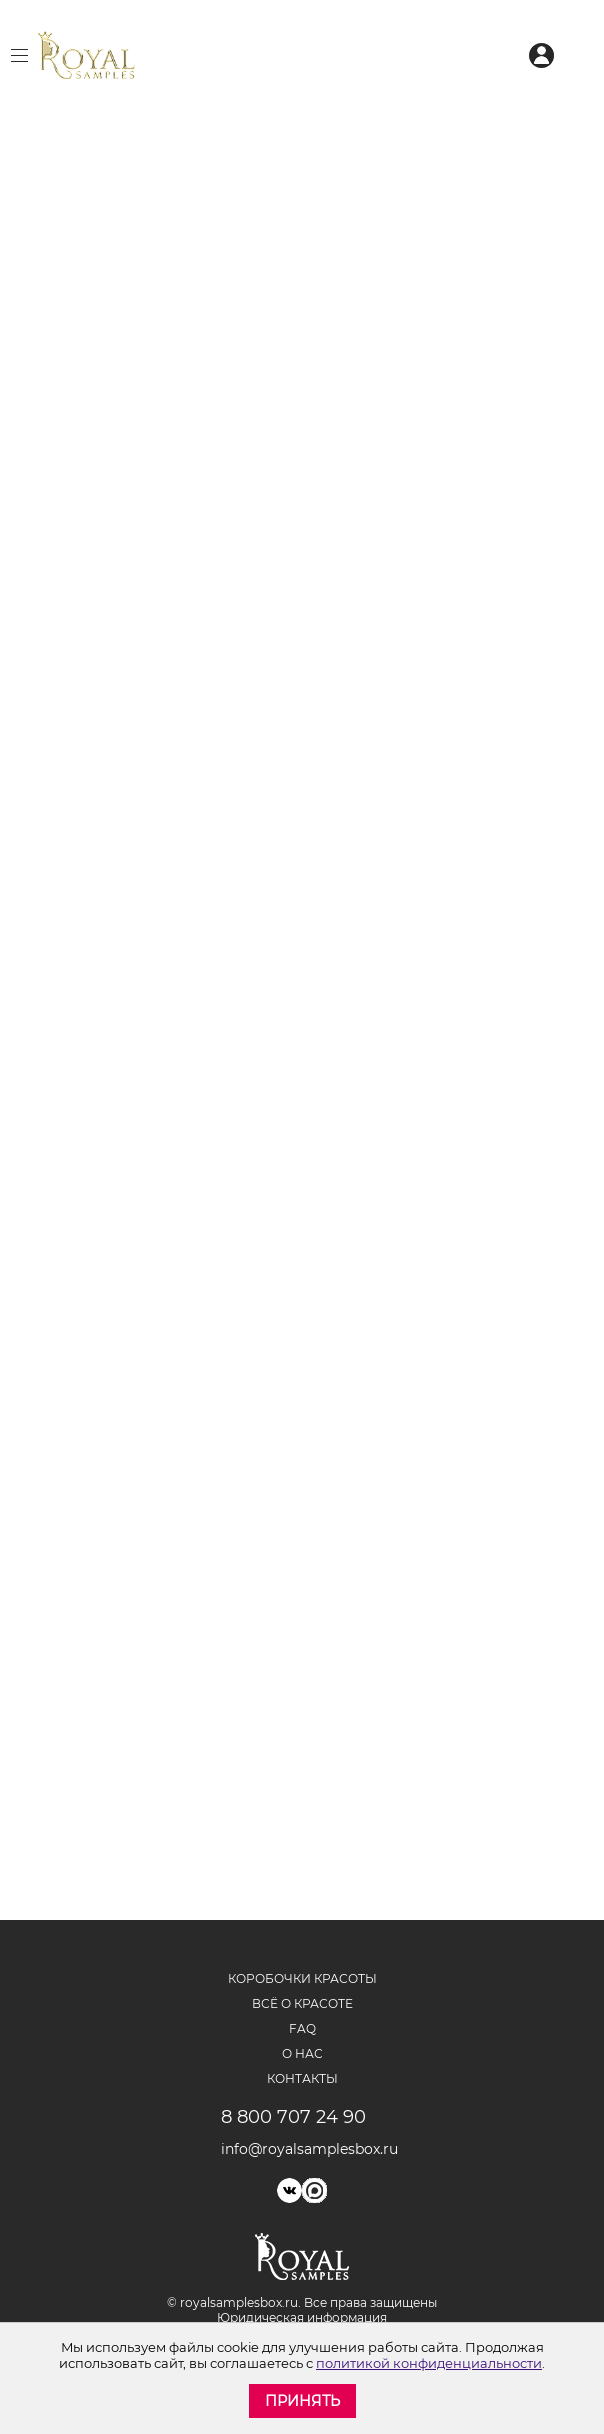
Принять (302, 2401)
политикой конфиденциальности (429, 2363)
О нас (302, 2053)
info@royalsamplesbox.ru (302, 2149)
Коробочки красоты (302, 1978)
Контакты (302, 2078)
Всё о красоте (302, 2003)
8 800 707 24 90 (293, 2117)
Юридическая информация (302, 2317)
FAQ (302, 2028)
